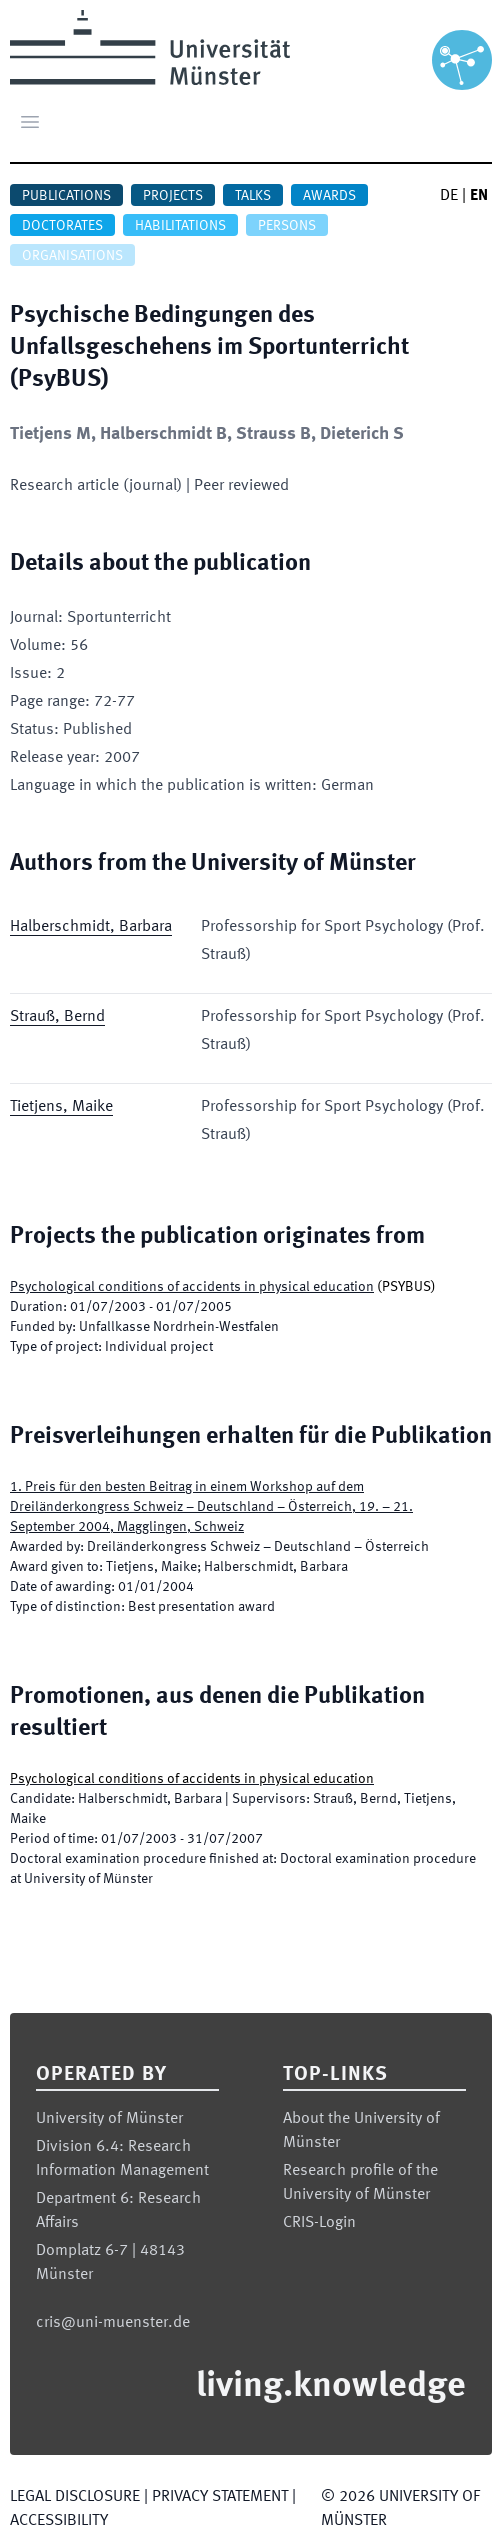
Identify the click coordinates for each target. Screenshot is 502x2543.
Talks (253, 196)
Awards (329, 196)
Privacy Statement (220, 2497)
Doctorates (62, 226)
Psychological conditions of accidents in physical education (192, 1287)
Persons (287, 226)
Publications (66, 196)
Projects (173, 196)
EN (479, 196)
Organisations (72, 256)
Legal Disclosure (75, 2497)
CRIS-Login (319, 2223)
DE (449, 196)
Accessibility (59, 2521)
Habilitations (180, 226)
